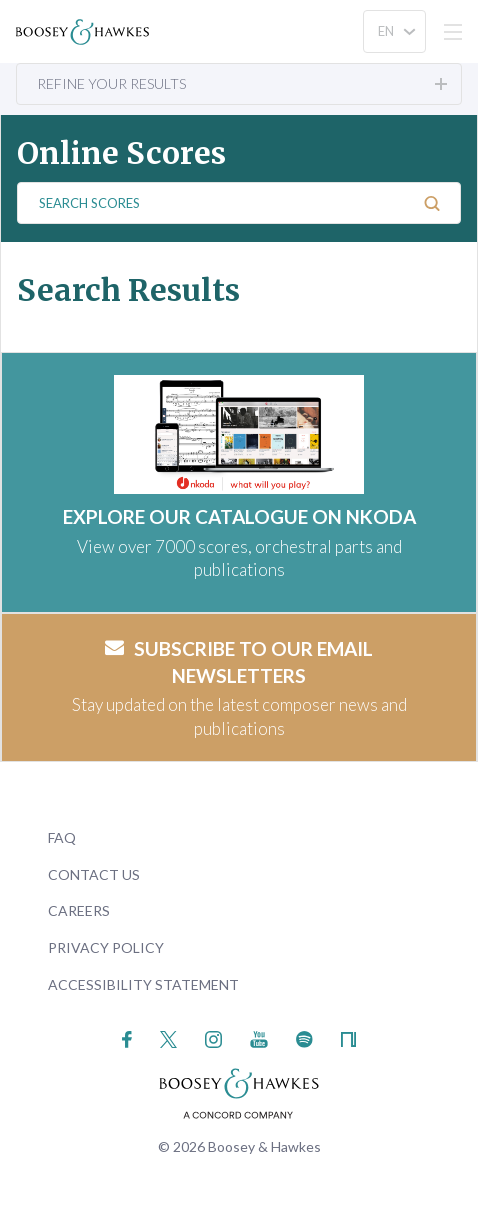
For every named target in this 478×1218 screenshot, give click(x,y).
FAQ (62, 837)
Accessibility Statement (143, 984)
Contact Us (94, 874)
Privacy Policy (106, 947)
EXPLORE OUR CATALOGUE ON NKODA (239, 516)
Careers (79, 910)
